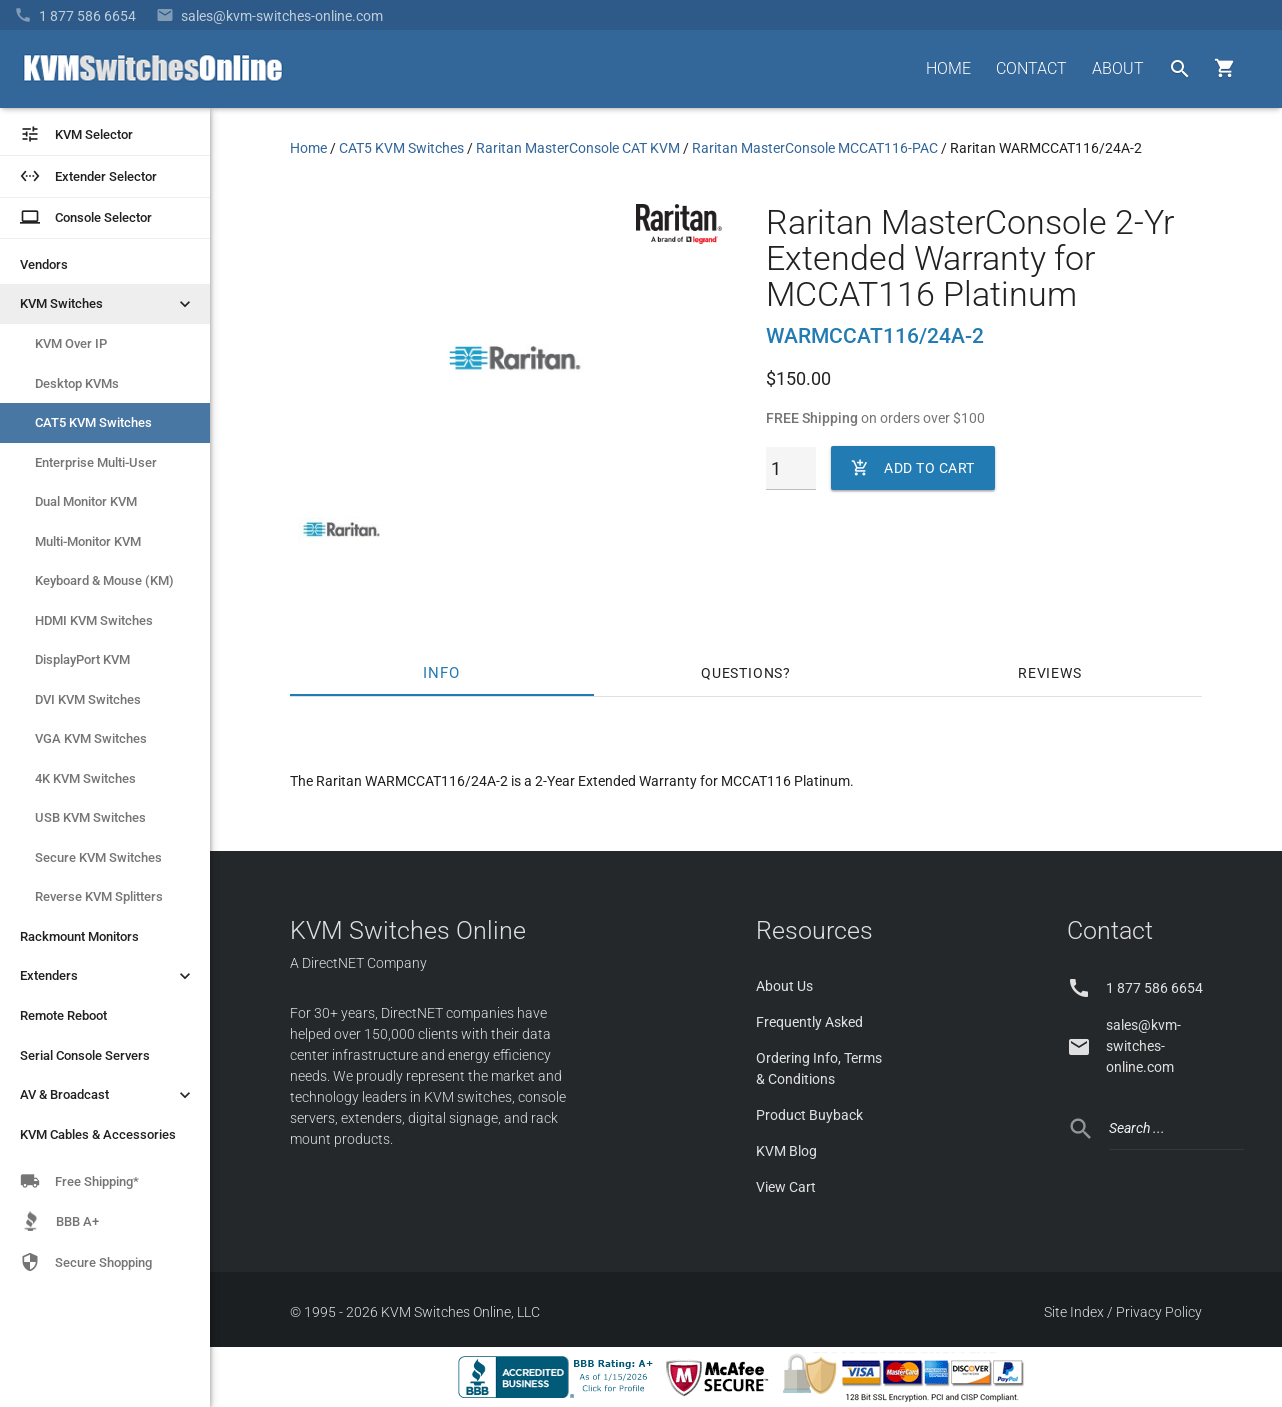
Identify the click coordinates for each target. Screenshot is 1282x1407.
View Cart (786, 1187)
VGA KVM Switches (91, 738)
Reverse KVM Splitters (99, 896)
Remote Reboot (63, 1015)
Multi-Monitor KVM (88, 541)
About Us (784, 986)
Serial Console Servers (85, 1055)
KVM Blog (786, 1151)
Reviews (1050, 673)
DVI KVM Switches (88, 699)
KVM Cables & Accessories (98, 1134)
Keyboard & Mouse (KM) (104, 580)
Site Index (1074, 1312)
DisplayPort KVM (82, 659)
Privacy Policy (1159, 1312)
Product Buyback (809, 1115)
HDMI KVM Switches (94, 620)
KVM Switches (107, 304)
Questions (742, 673)
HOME (948, 68)
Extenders (107, 976)
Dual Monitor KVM (86, 501)
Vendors (44, 264)
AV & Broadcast (107, 1095)
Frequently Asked (809, 1022)
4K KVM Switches (85, 778)
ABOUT (1118, 68)
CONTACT (1031, 68)
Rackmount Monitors (79, 936)
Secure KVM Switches (98, 857)
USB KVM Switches (90, 817)
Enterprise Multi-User (96, 462)
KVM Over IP (71, 343)
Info (442, 673)
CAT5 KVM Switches (93, 422)
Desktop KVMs (77, 383)
